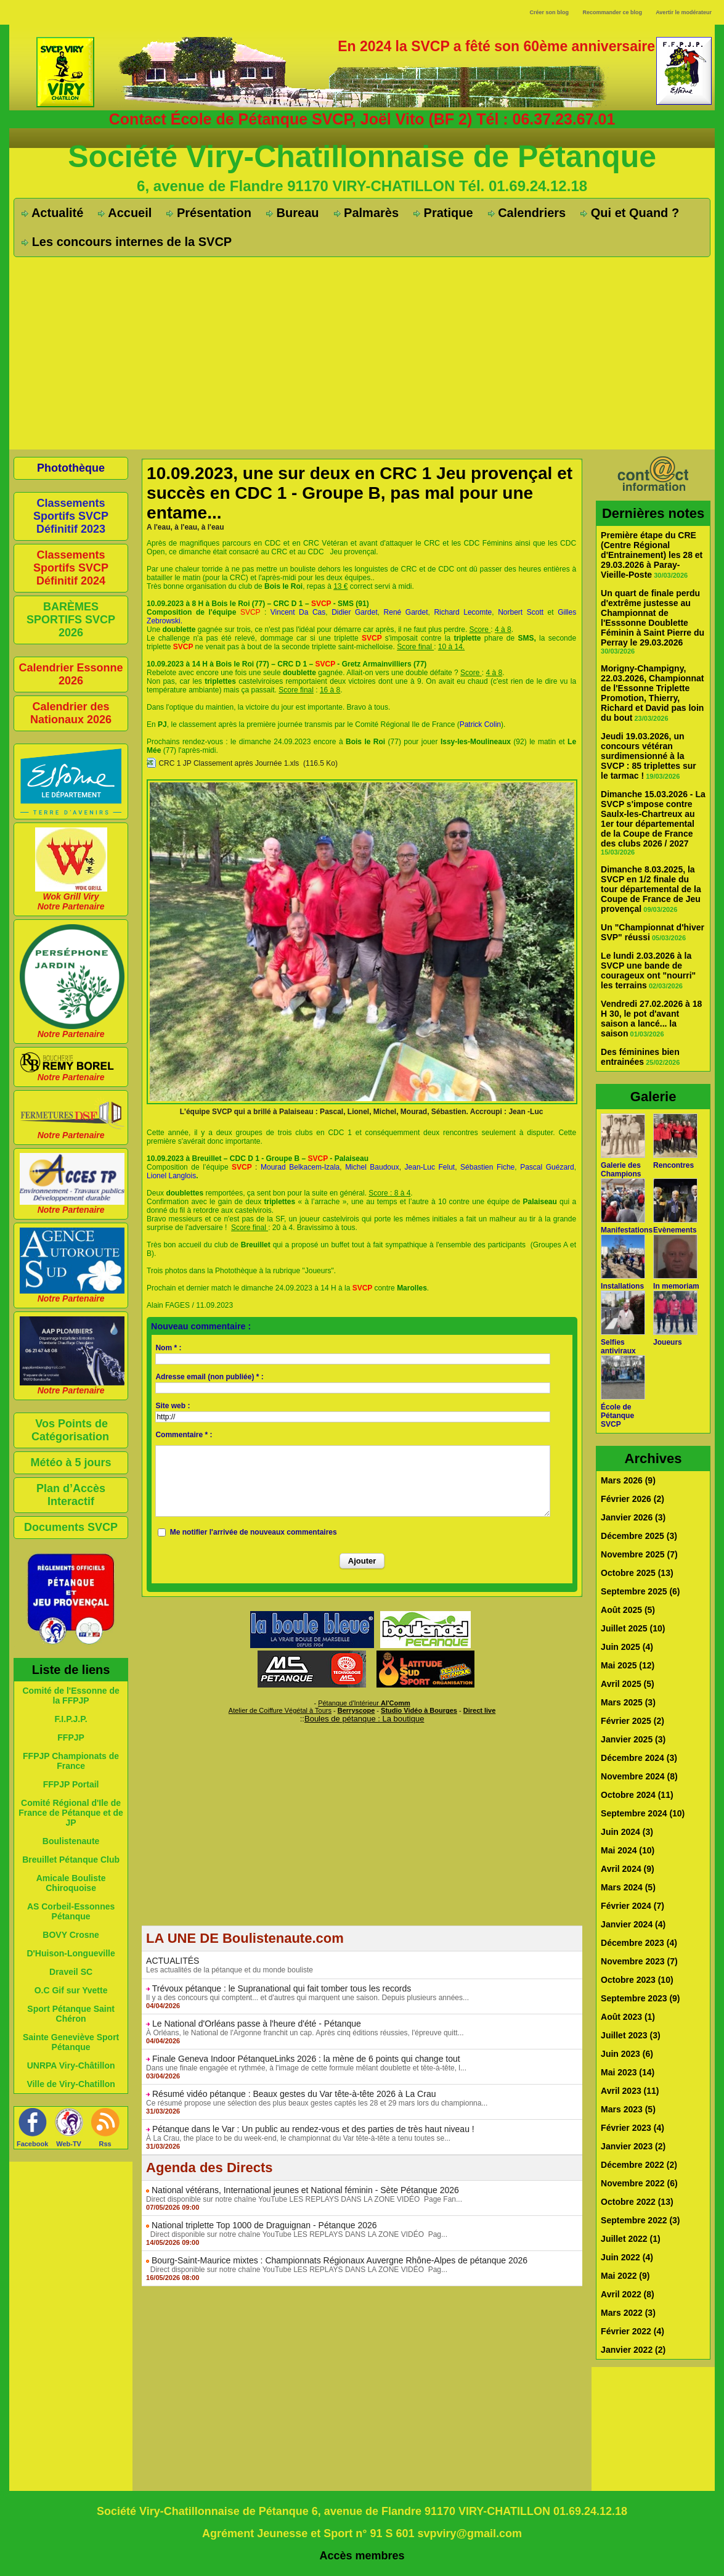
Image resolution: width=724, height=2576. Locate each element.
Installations (622, 1286)
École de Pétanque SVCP (617, 1416)
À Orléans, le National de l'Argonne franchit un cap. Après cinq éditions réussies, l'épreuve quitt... (305, 2032)
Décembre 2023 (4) (639, 1943)
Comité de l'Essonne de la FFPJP (70, 1695)
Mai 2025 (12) (627, 1665)
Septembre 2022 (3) (640, 2220)
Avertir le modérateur (684, 12)
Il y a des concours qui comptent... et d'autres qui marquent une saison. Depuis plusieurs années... (307, 1997)
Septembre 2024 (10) (643, 1813)
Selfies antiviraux (618, 1346)
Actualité (52, 212)
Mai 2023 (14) (627, 2072)
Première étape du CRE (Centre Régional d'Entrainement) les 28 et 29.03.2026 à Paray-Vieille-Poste (651, 555)
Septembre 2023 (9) (640, 1998)
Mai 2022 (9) (625, 2276)
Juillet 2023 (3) (631, 2035)
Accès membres (362, 2555)
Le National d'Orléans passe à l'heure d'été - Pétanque (256, 2023)
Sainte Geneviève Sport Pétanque (71, 2042)
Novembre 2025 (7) (639, 1554)
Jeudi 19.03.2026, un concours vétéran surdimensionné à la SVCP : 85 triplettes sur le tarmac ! (648, 756)
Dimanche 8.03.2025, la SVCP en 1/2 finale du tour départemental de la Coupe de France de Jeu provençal (651, 889)
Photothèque (71, 468)
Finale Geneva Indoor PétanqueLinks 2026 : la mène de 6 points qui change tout (306, 2059)
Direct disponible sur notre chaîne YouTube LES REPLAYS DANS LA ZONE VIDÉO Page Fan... (304, 2199)
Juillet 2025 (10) (633, 1628)
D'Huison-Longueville (70, 1953)
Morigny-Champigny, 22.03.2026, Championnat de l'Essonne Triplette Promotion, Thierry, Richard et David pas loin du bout (652, 693)
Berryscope (356, 1710)
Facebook (32, 2143)
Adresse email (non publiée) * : (209, 1376)
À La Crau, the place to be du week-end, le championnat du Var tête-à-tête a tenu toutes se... (298, 2138)
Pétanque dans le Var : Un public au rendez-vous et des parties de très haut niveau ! (313, 2129)
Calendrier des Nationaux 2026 (71, 713)
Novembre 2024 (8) (639, 1776)
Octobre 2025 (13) (637, 1573)
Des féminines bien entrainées (640, 1057)
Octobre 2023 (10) (637, 1980)
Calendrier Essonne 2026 (71, 674)
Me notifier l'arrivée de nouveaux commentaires (253, 1532)
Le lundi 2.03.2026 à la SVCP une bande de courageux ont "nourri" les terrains (648, 970)
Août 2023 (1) (628, 2017)
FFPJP (70, 1737)
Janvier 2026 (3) (633, 1517)
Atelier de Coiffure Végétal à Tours (280, 1710)
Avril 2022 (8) (627, 2294)
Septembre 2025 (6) (640, 1591)
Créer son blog (549, 12)
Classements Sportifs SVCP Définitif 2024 (70, 568)
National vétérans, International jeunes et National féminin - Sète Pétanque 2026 (305, 2190)
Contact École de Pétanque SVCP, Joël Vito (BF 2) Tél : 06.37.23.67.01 (362, 119)
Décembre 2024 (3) (639, 1758)
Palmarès (366, 212)
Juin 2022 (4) (627, 2257)
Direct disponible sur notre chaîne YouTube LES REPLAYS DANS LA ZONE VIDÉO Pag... (296, 2234)
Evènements (675, 1230)
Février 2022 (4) (632, 2331)
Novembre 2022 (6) (639, 2183)
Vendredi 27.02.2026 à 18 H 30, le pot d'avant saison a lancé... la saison (651, 1018)
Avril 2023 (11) (630, 2091)
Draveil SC (70, 1972)
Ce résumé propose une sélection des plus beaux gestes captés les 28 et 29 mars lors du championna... (316, 2103)
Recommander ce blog (613, 12)
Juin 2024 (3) (627, 1832)
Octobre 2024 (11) (637, 1795)
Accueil (125, 212)
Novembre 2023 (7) (639, 1961)
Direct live (479, 1710)
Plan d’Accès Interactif (70, 1494)
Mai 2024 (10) (627, 1850)
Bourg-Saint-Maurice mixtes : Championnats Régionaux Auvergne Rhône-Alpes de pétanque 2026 (339, 2260)
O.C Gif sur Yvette (71, 1990)
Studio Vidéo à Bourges (419, 1710)
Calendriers (527, 212)
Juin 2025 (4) (627, 1647)
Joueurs (667, 1342)
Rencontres (673, 1165)
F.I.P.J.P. (70, 1719)
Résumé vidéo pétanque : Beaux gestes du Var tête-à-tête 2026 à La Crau (294, 2094)
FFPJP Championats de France (71, 1761)
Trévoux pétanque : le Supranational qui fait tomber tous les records (282, 1988)
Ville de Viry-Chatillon (70, 2084)
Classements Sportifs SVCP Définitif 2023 (70, 516)
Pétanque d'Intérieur (364, 1703)
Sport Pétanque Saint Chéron (71, 2014)
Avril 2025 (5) (627, 1684)
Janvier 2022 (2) (633, 2350)
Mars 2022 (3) (628, 2313)
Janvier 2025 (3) (633, 1739)
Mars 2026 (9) (628, 1480)
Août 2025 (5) (628, 1610)
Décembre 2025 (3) (639, 1536)
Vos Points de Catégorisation (70, 1430)
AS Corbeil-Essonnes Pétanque (71, 1911)
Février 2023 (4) (632, 2128)
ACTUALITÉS (172, 1961)
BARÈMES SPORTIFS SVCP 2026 (70, 620)
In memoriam (676, 1286)
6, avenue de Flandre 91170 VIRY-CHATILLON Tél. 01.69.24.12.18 (362, 186)
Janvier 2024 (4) (633, 1924)
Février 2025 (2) (632, 1721)
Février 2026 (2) (632, 1499)
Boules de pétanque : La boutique (364, 1718)
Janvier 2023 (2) (633, 2146)
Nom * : (168, 1347)
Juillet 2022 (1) (631, 2239)
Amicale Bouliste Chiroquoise (71, 1883)
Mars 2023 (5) (628, 2109)
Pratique (443, 212)
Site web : (172, 1405)
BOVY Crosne (71, 1935)
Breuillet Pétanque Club (71, 1859)
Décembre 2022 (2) (639, 2165)
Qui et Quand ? (629, 212)
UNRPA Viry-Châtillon (71, 2065)
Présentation (208, 212)
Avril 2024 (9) (627, 1869)
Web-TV (68, 2143)
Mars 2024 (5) (628, 1887)
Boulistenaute (71, 1841)
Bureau (292, 212)
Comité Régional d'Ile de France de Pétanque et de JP (70, 1812)
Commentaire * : (183, 1434)
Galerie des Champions (621, 1169)
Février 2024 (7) (632, 1906)
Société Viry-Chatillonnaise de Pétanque (362, 156)
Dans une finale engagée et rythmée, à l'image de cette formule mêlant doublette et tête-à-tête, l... (306, 2068)
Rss (105, 2143)
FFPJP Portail (71, 1784)
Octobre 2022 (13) (637, 2202)
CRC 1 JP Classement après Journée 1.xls (228, 763)
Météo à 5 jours (71, 1462)
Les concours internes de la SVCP (127, 241)
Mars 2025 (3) (628, 1702)
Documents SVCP (71, 1527)
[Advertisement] (362, 352)
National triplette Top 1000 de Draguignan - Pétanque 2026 (264, 2225)
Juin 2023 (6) (627, 2054)
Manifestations (627, 1230)
